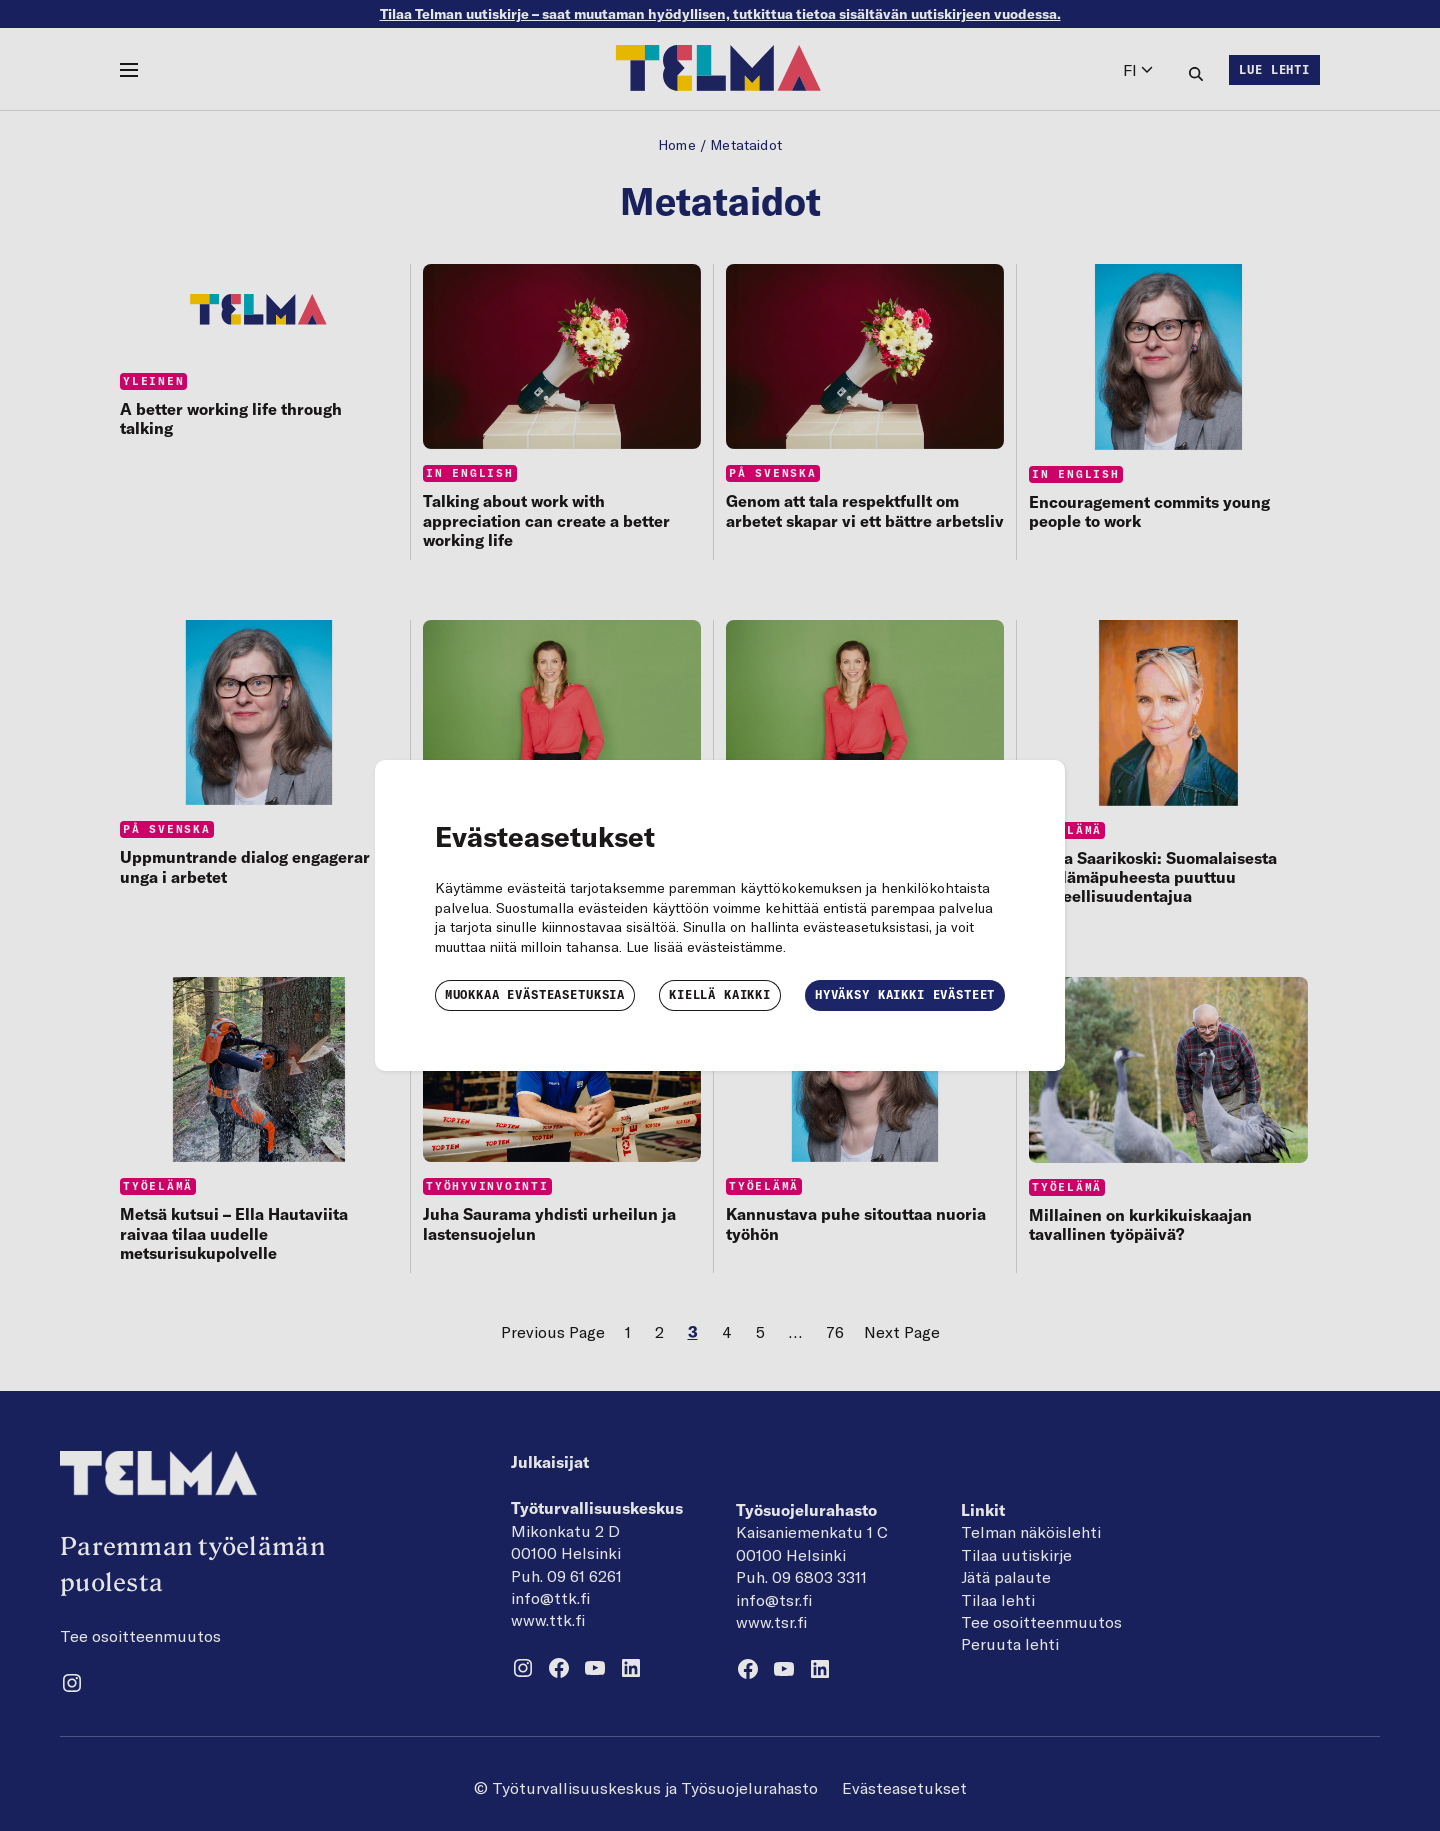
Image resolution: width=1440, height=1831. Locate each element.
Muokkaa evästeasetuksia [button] (535, 994)
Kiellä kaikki (720, 994)
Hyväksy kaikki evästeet (905, 994)
